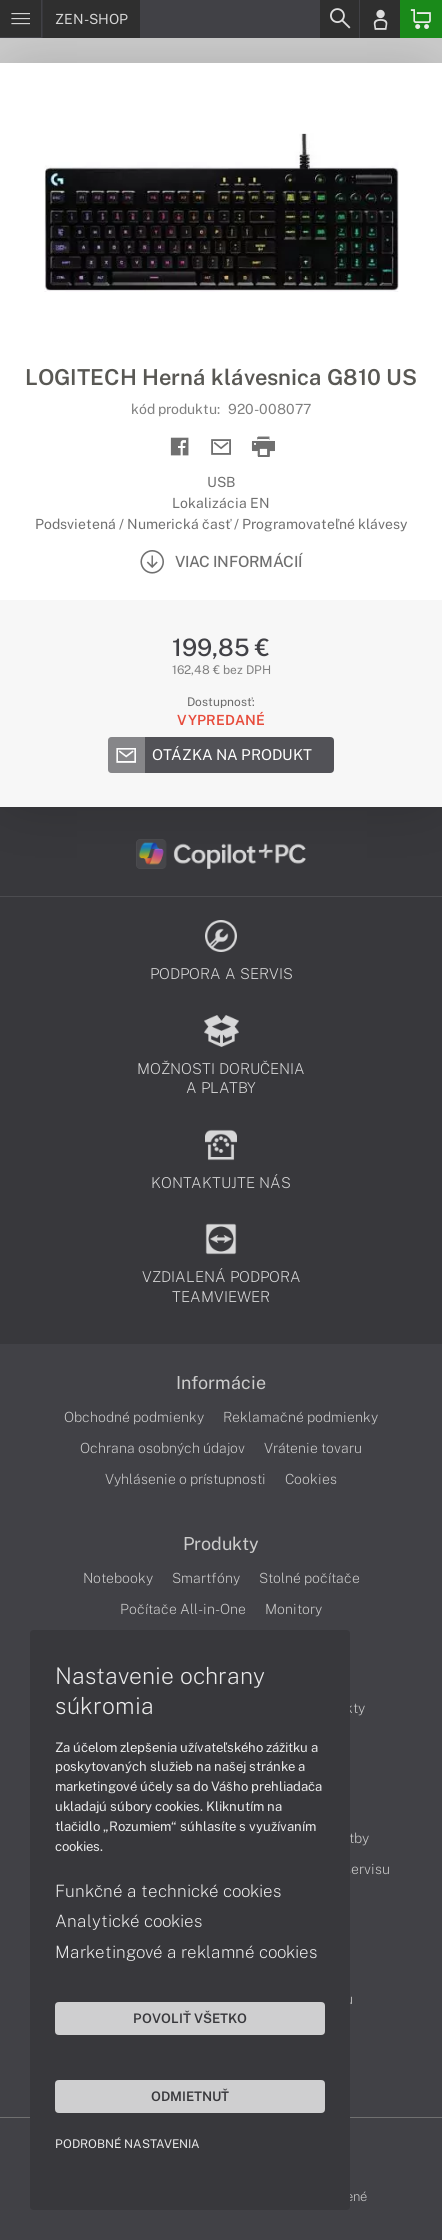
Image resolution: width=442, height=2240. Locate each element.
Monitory (293, 1609)
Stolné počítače (309, 1578)
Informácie (221, 1383)
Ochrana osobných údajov (162, 1448)
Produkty (221, 1544)
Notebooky (118, 1578)
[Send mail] (221, 447)
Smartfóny (206, 1578)
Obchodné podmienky (134, 1417)
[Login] (380, 19)
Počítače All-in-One (183, 1609)
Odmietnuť (190, 2096)
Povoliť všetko (190, 2018)
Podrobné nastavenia (127, 2144)
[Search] (339, 19)
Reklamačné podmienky (300, 1417)
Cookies (311, 1479)
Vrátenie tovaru (313, 1448)
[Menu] (20, 19)
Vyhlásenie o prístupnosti (185, 1479)
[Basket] (421, 19)
